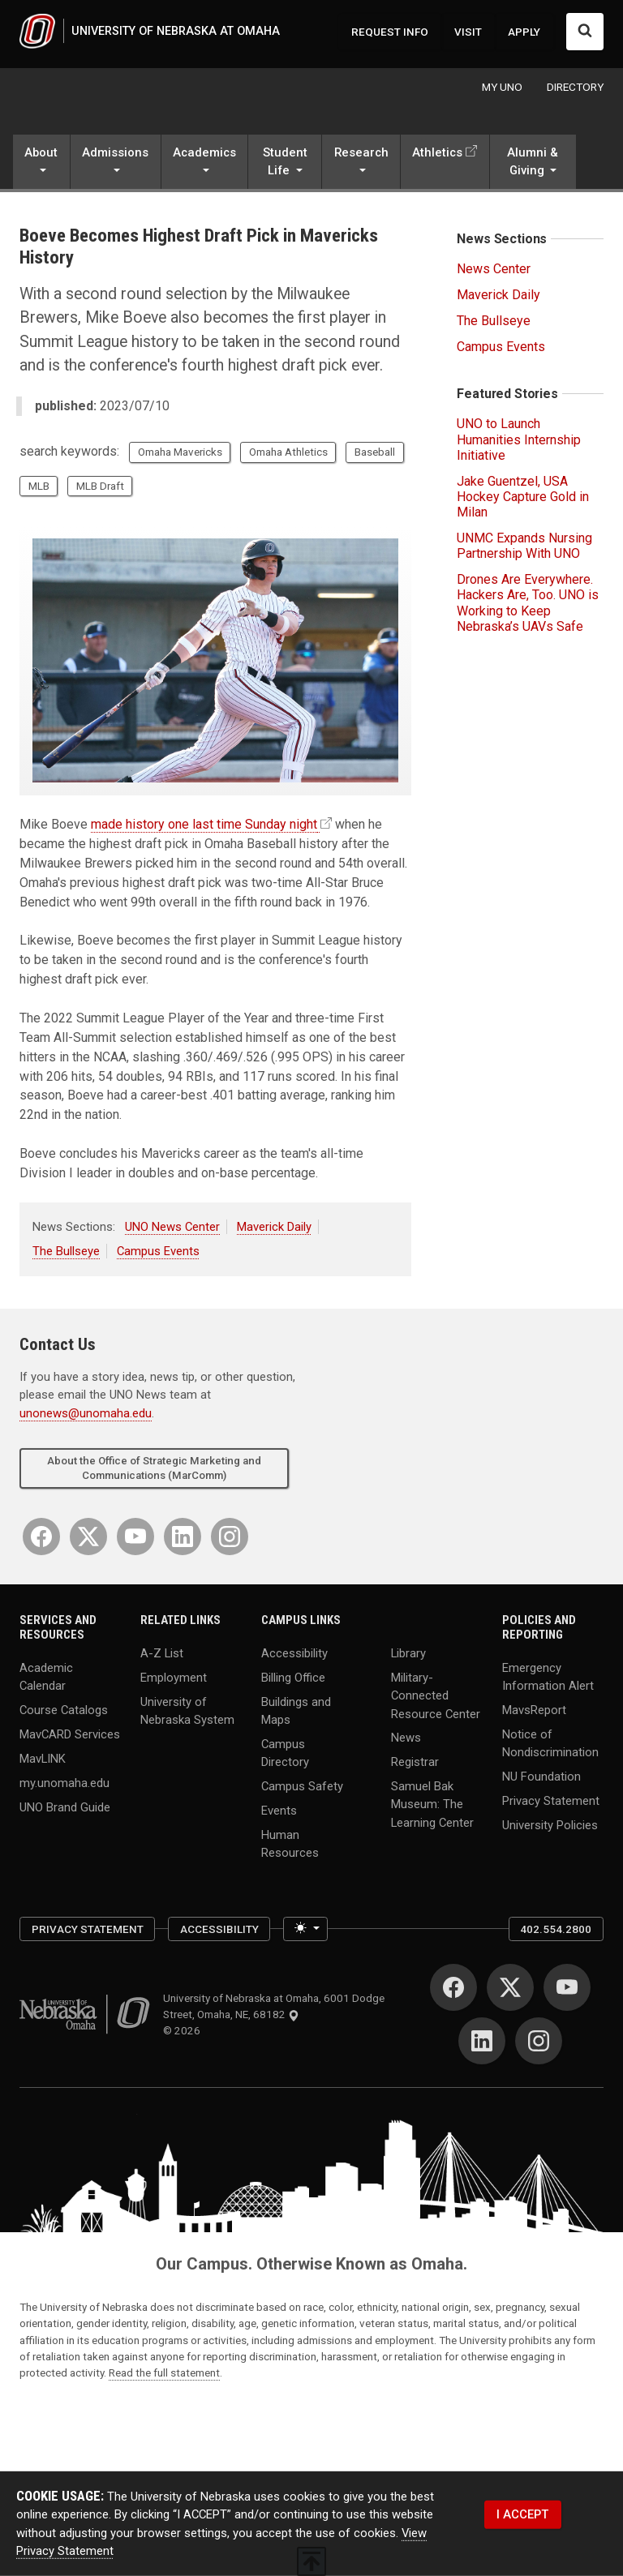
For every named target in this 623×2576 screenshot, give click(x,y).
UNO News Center (172, 1226)
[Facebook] (41, 1536)
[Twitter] (88, 1536)
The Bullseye (66, 1251)
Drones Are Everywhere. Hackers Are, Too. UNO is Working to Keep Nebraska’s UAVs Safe (528, 603)
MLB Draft (100, 485)
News (406, 1737)
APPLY (524, 31)
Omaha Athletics (288, 451)
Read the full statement (164, 2372)
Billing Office (293, 1677)
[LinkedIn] (182, 1536)
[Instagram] (229, 1536)
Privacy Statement (550, 1801)
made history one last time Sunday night (204, 824)
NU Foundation (541, 1776)
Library (408, 1653)
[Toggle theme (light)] (305, 1929)
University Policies (550, 1824)
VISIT (468, 31)
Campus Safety (302, 1786)
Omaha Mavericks (180, 451)
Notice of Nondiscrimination (550, 1743)
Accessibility (294, 1653)
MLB (38, 485)
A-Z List (161, 1653)
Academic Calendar (46, 1676)
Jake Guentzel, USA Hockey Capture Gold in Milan (523, 497)
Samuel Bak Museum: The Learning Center (432, 1804)
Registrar (415, 1762)
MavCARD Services (69, 1734)
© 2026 (184, 2030)
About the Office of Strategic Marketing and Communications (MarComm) (154, 1468)
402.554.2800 (555, 1928)
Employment (173, 1677)
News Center (494, 268)
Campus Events (158, 1251)
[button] (41, 163)
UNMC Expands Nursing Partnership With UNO (524, 545)
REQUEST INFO (389, 31)
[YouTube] (135, 1536)
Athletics (437, 152)
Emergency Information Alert (548, 1676)
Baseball (374, 451)
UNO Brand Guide (64, 1806)
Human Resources (290, 1844)
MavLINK (42, 1758)
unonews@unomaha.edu (85, 1413)
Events (279, 1810)
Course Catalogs (63, 1710)
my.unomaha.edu (64, 1782)
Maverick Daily (274, 1226)
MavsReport (534, 1710)
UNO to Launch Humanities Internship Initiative (519, 439)
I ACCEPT (522, 2514)
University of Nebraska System (187, 1710)
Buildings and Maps (296, 1710)
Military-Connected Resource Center (435, 1695)
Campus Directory (285, 1753)
